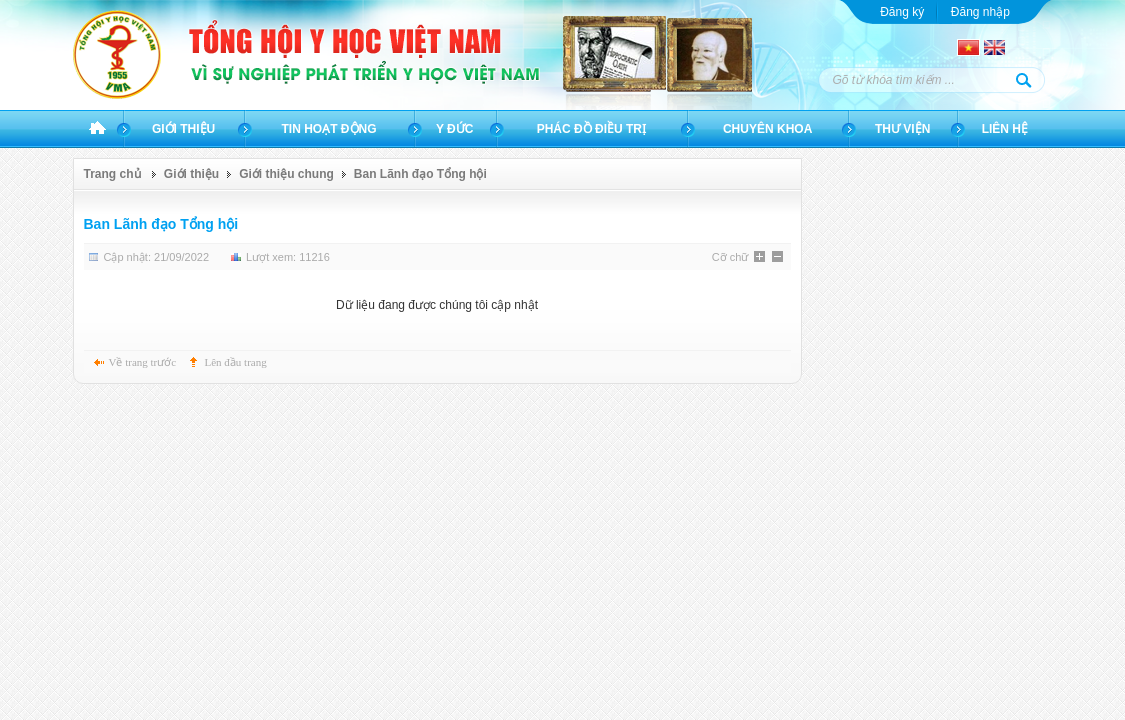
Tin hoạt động (329, 129)
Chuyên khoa (767, 129)
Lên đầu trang (236, 362)
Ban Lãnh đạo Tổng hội (420, 174)
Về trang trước (143, 362)
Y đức (454, 129)
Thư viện (902, 129)
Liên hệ (1005, 129)
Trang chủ (97, 129)
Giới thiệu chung (286, 174)
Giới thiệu (183, 129)
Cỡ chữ (730, 257)
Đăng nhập (980, 12)
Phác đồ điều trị (591, 129)
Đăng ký (902, 12)
